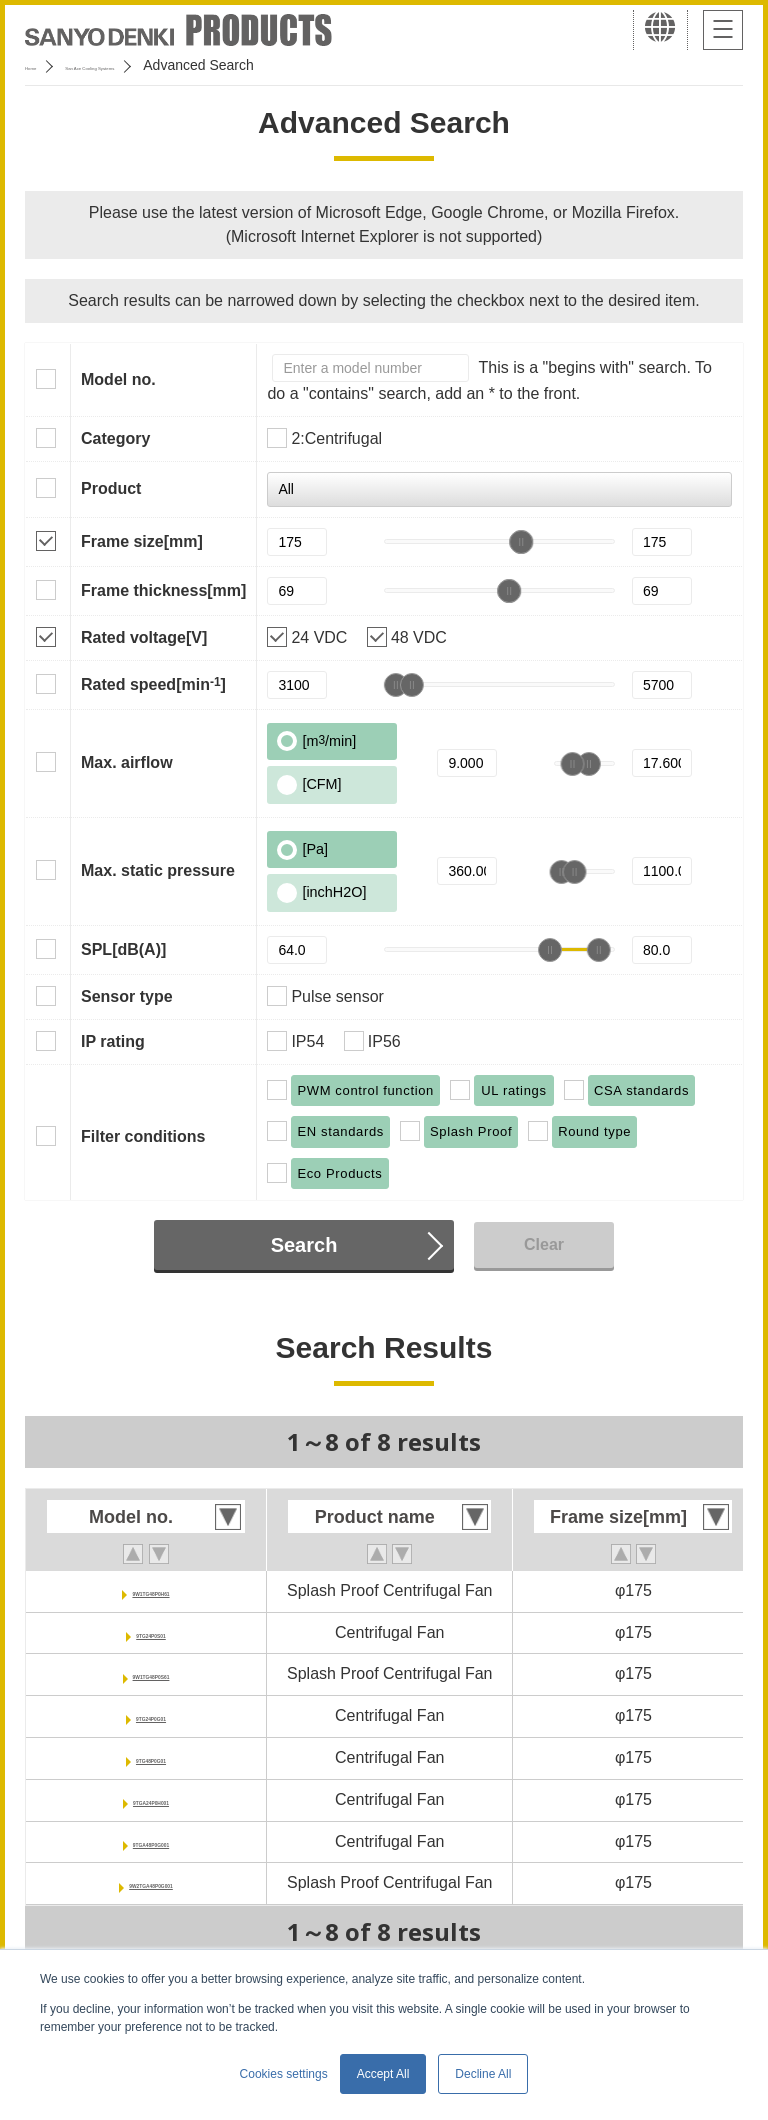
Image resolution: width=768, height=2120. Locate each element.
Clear (544, 1244)
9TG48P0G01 (151, 1757)
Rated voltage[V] (144, 637)
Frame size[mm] (142, 541)
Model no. (118, 379)
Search (304, 1245)
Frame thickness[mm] (163, 590)
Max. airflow (127, 762)
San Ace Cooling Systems (171, 65)
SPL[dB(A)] (123, 949)
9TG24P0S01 (151, 1632)
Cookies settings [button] (284, 2074)
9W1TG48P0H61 (151, 1590)
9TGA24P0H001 (151, 1799)
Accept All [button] (383, 2074)
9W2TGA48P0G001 (150, 1882)
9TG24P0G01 (151, 1715)
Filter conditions (143, 1136)
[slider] (521, 542)
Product (111, 488)
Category (115, 438)
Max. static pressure (158, 870)
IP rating (113, 1041)
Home (43, 65)
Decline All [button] (483, 2074)
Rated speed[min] (153, 684)
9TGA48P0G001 (150, 1841)
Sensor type (127, 996)
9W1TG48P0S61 (151, 1673)
